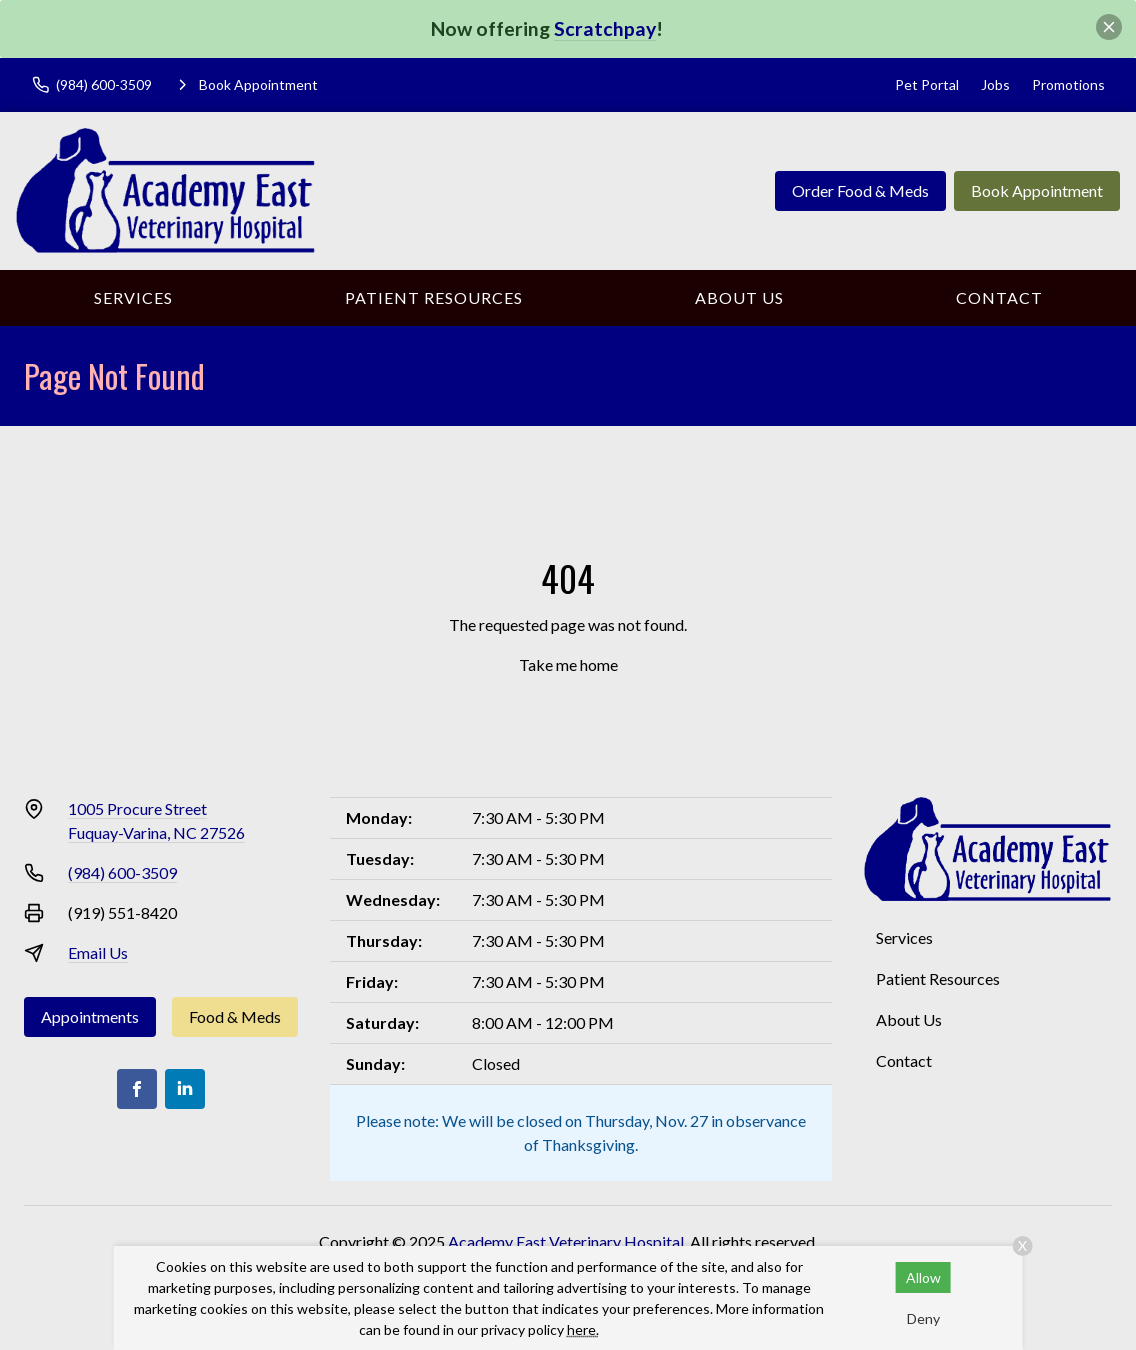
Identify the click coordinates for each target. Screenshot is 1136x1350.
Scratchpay (605, 28)
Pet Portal (927, 84)
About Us (739, 297)
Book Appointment (1037, 190)
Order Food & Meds (860, 190)
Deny (923, 1318)
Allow (923, 1277)
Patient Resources (434, 297)
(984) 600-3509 (122, 872)
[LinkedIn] (185, 1089)
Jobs (995, 84)
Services (133, 297)
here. (583, 1329)
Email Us (98, 952)
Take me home (568, 664)
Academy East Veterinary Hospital (566, 1241)
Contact (999, 297)
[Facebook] (137, 1089)
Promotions (1068, 84)
